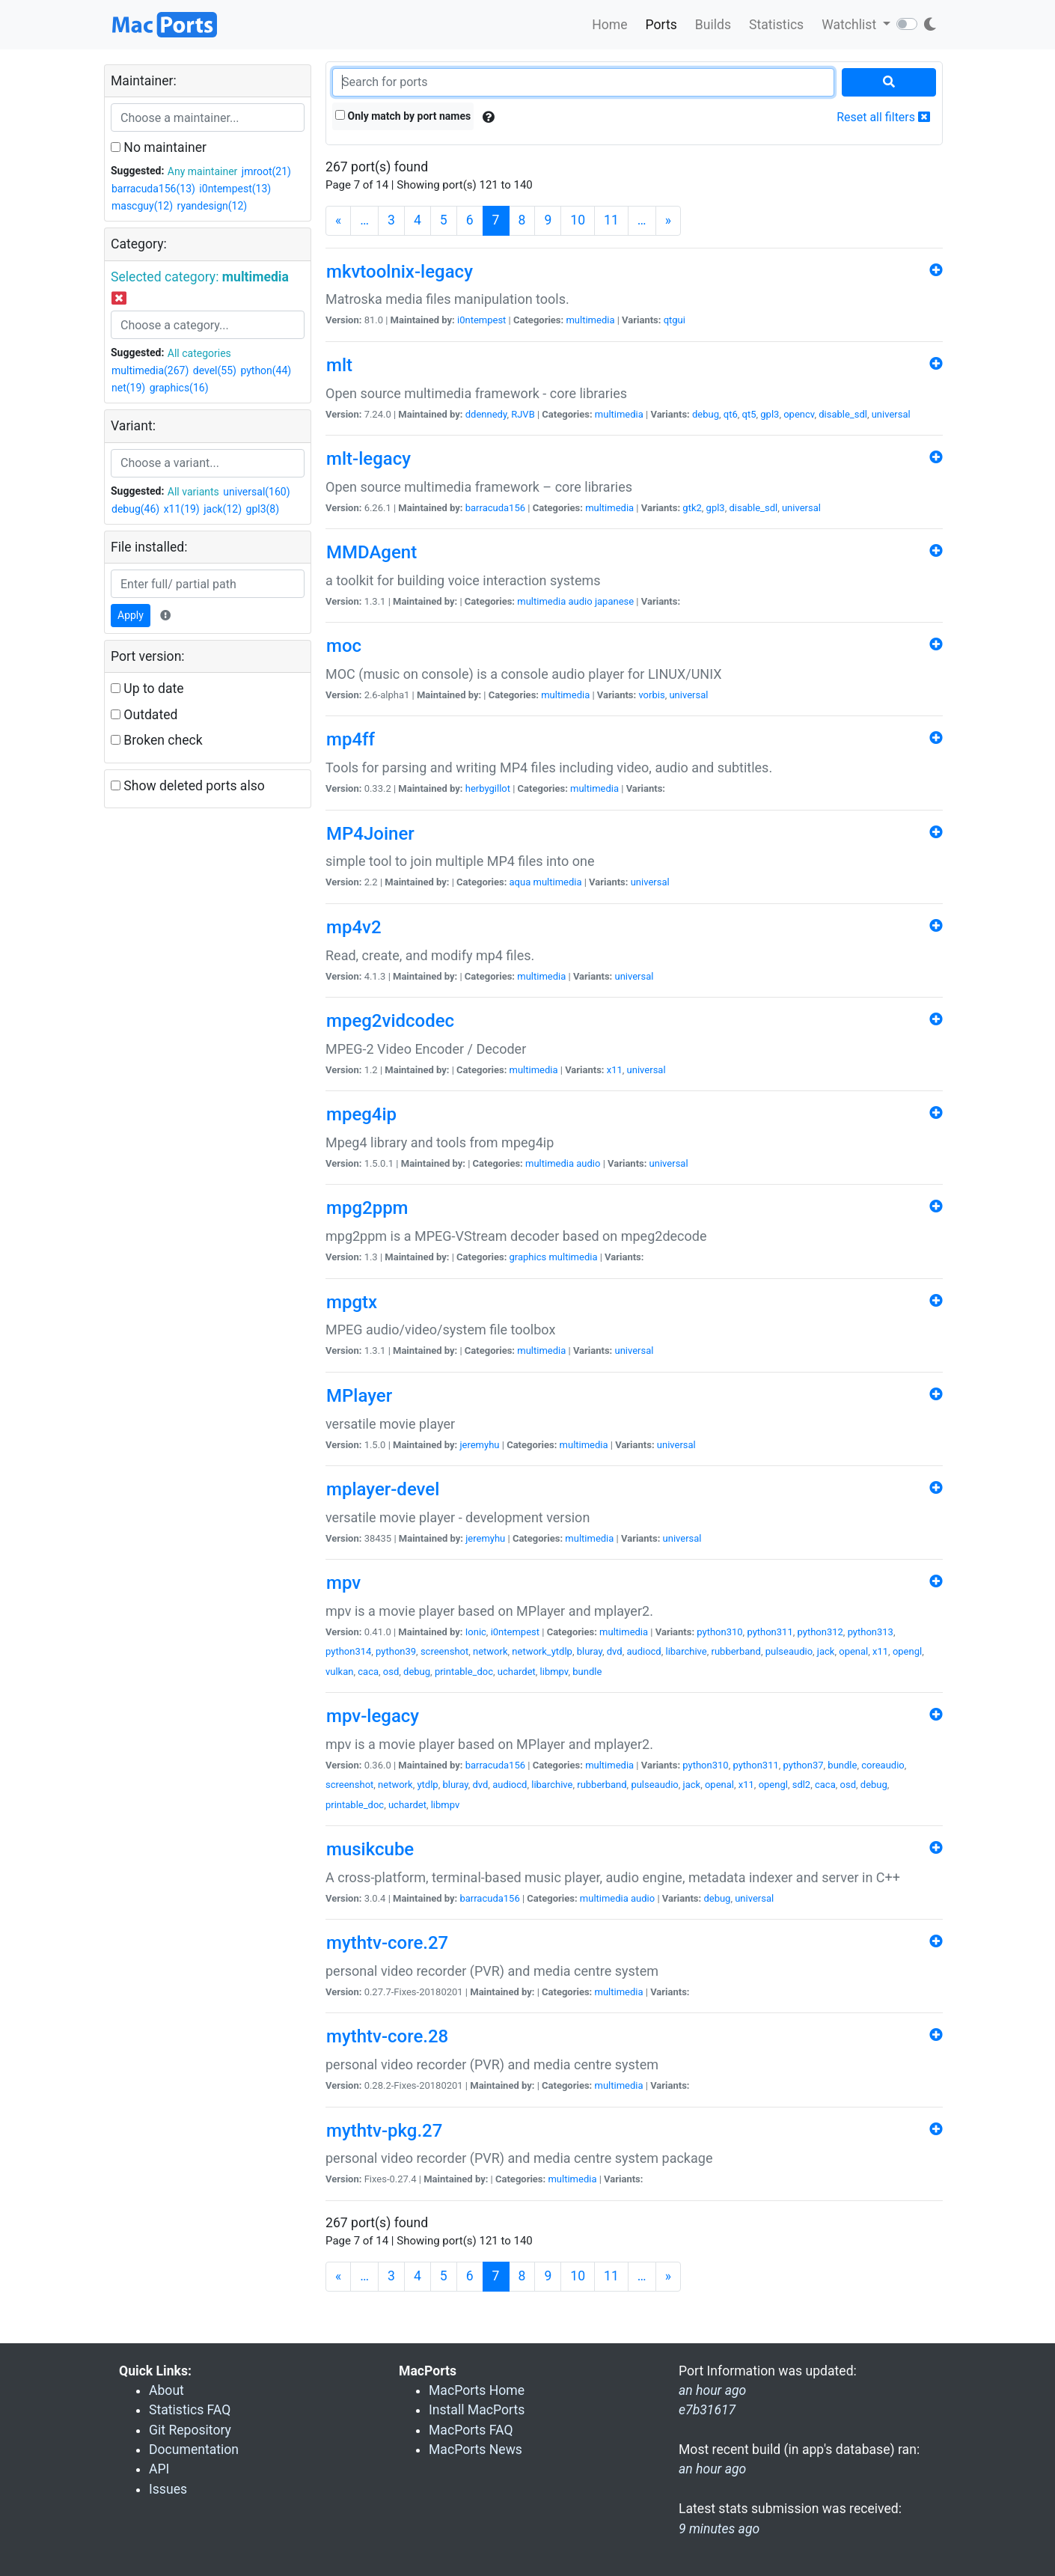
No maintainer (159, 147)
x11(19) (182, 509)
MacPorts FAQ (471, 2430)
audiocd (643, 1651)
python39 (396, 1651)
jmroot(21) (266, 171)
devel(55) (214, 370)
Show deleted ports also (188, 785)
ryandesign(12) (212, 206)
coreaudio (883, 1765)
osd (391, 1671)
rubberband (736, 1651)
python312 (820, 1632)
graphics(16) (179, 388)
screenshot (444, 1651)
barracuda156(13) (153, 189)
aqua (520, 882)
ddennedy (486, 414)
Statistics (776, 24)
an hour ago (712, 2468)
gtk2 (691, 507)
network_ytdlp (542, 1651)
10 (577, 220)
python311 (769, 1632)
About (166, 2390)
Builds (713, 24)
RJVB (523, 414)
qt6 (731, 414)
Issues (168, 2489)
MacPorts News (475, 2449)
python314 (348, 1651)
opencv (798, 414)
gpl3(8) (263, 509)
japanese (614, 601)
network (490, 1651)
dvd (615, 1651)
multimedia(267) (150, 370)
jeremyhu (479, 1444)
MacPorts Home (477, 2390)
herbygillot (487, 788)
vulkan (339, 1671)
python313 (870, 1632)
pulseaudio (789, 1651)
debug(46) (135, 509)
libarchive (686, 1651)
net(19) (128, 388)
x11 (615, 1069)
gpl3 (769, 414)
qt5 (749, 414)
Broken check (157, 740)
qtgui (674, 320)
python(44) (265, 370)
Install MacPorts (477, 2409)
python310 (719, 1632)
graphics (528, 1257)
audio (581, 601)
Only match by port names (403, 116)
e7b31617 (707, 2409)
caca (368, 1671)
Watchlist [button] (850, 24)
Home (609, 24)
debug (705, 414)
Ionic (475, 1632)
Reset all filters (883, 117)
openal (853, 1651)
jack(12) (223, 509)
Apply (130, 615)
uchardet (517, 1671)
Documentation (194, 2449)
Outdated (144, 714)
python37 (803, 1765)
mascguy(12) (142, 206)
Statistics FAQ (189, 2409)
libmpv (554, 1671)
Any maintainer (203, 171)
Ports (661, 24)
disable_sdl (843, 414)
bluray (589, 1651)
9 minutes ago (719, 2528)
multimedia (590, 320)
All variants (193, 492)
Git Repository (190, 2430)
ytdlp (427, 1784)
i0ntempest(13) (235, 189)
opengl (907, 1651)
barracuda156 (495, 507)
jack (826, 1651)
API (159, 2468)
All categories (199, 353)
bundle (587, 1671)
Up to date (147, 688)
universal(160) (256, 492)
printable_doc (464, 1671)
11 (611, 220)
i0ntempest (481, 320)
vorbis (651, 695)
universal (891, 414)
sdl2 (801, 1784)
